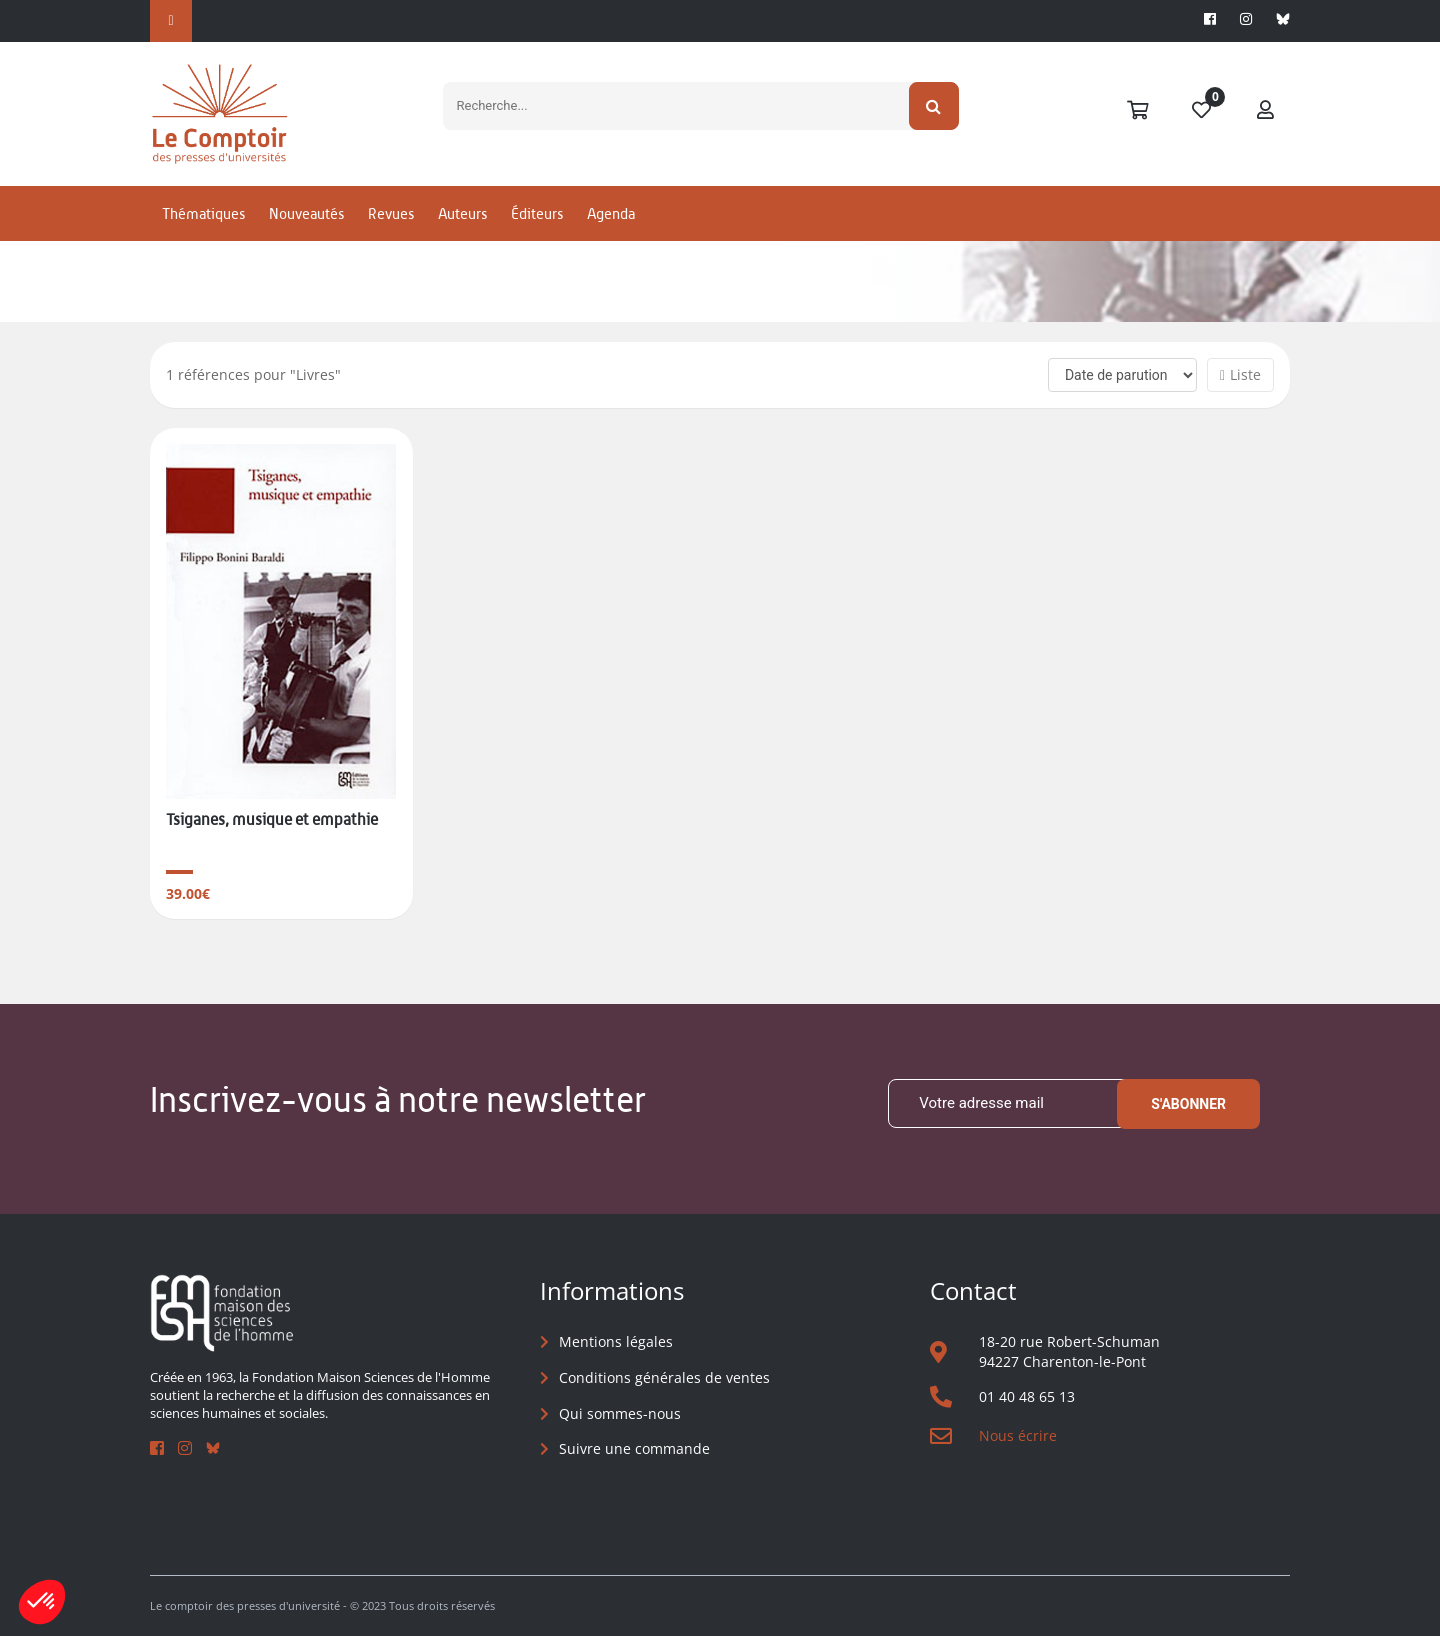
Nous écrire (1018, 1435)
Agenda (611, 213)
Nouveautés (306, 213)
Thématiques (203, 213)
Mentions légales (616, 1341)
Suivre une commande (634, 1448)
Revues (391, 213)
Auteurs (462, 213)
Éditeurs (537, 213)
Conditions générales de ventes (664, 1377)
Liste (1240, 374)
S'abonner (1188, 1104)
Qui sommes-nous (620, 1413)
